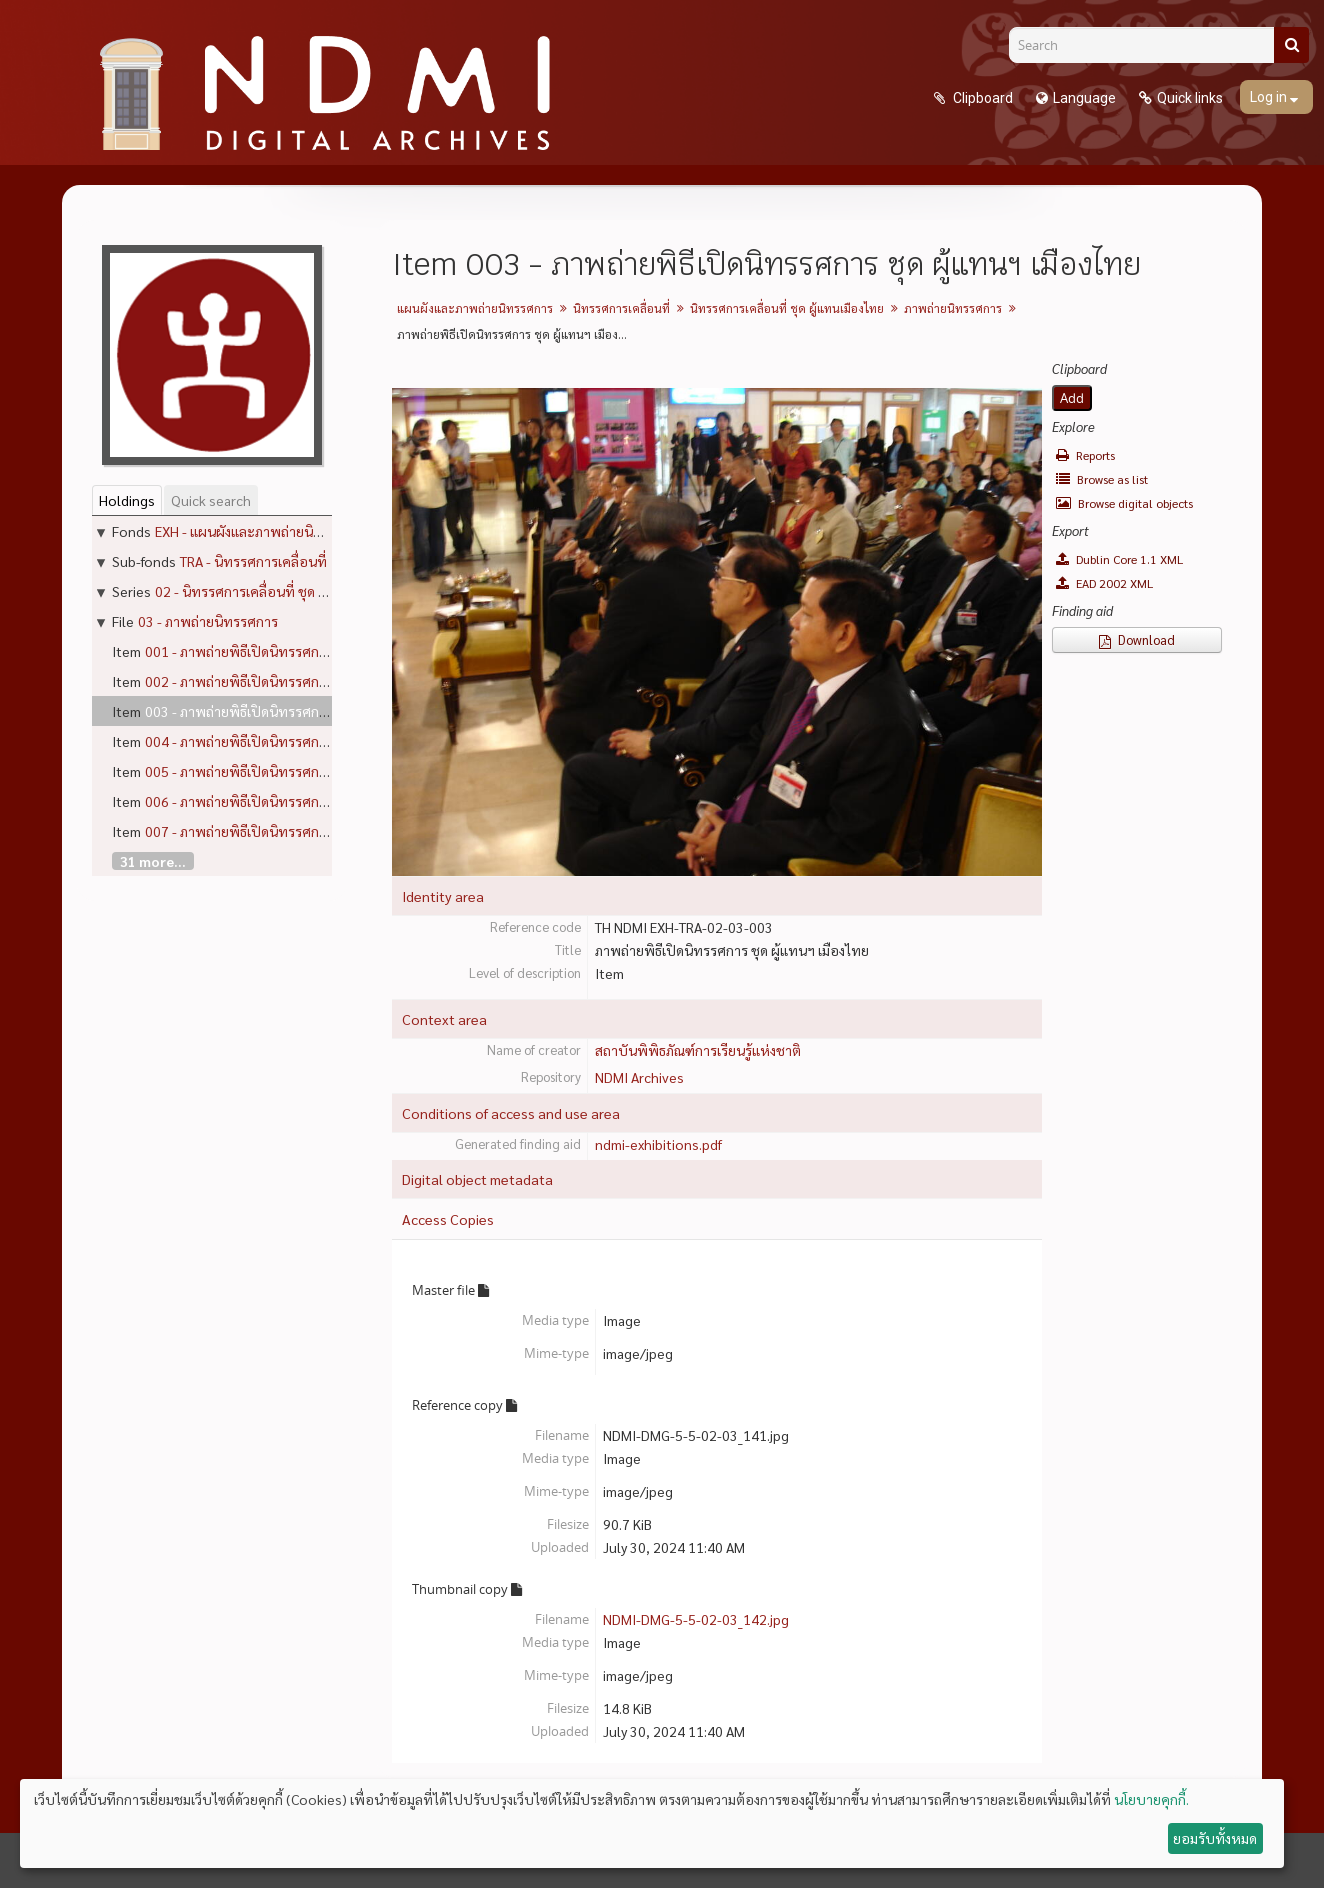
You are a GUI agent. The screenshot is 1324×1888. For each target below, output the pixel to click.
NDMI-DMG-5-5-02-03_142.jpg (696, 1619)
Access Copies (448, 1219)
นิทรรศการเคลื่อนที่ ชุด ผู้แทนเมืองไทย (787, 308)
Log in (1270, 97)
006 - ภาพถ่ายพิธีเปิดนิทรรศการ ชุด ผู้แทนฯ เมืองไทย (299, 801)
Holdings (127, 500)
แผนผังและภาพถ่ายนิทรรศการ (475, 308)
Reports (1085, 455)
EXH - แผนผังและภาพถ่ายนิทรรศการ (261, 531)
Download (1137, 639)
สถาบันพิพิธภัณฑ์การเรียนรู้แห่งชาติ (698, 1050)
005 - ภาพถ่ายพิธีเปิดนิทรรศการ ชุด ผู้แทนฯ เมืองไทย (299, 771)
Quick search (211, 500)
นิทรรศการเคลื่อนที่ (621, 308)
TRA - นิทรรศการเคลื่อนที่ (253, 561)
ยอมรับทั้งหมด (1215, 1838)
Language (1084, 98)
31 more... (153, 861)
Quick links (1190, 98)
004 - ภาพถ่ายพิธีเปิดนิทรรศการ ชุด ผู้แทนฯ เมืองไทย (299, 741)
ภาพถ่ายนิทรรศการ (953, 308)
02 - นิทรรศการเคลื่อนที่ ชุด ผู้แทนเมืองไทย (280, 591)
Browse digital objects (1124, 503)
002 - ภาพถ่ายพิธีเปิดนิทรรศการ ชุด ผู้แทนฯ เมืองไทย (299, 681)
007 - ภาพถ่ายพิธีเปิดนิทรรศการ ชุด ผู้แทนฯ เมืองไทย (299, 831)
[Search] (1149, 45)
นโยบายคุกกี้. (1151, 1799)
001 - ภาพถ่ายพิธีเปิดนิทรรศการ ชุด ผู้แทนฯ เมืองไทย (299, 651)
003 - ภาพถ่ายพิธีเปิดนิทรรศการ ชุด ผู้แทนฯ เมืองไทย (299, 711)
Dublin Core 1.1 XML (1119, 559)
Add (1072, 398)
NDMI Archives (639, 1077)
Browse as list (1102, 479)
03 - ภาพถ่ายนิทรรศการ (208, 621)
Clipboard (981, 98)
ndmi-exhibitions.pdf (658, 1144)
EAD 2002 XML (1104, 583)
